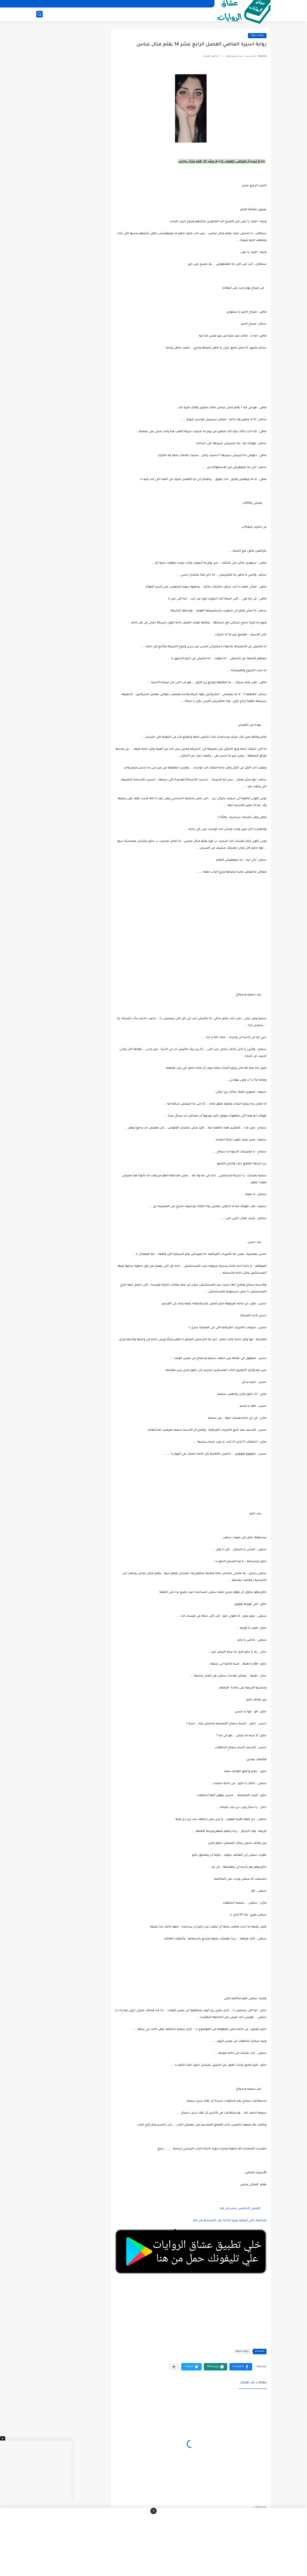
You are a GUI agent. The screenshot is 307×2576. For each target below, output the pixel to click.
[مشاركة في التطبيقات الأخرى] (174, 2366)
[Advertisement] (190, 956)
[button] (240, 2366)
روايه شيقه (257, 35)
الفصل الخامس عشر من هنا (240, 2208)
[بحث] (39, 14)
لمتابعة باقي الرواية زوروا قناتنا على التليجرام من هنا (229, 2220)
